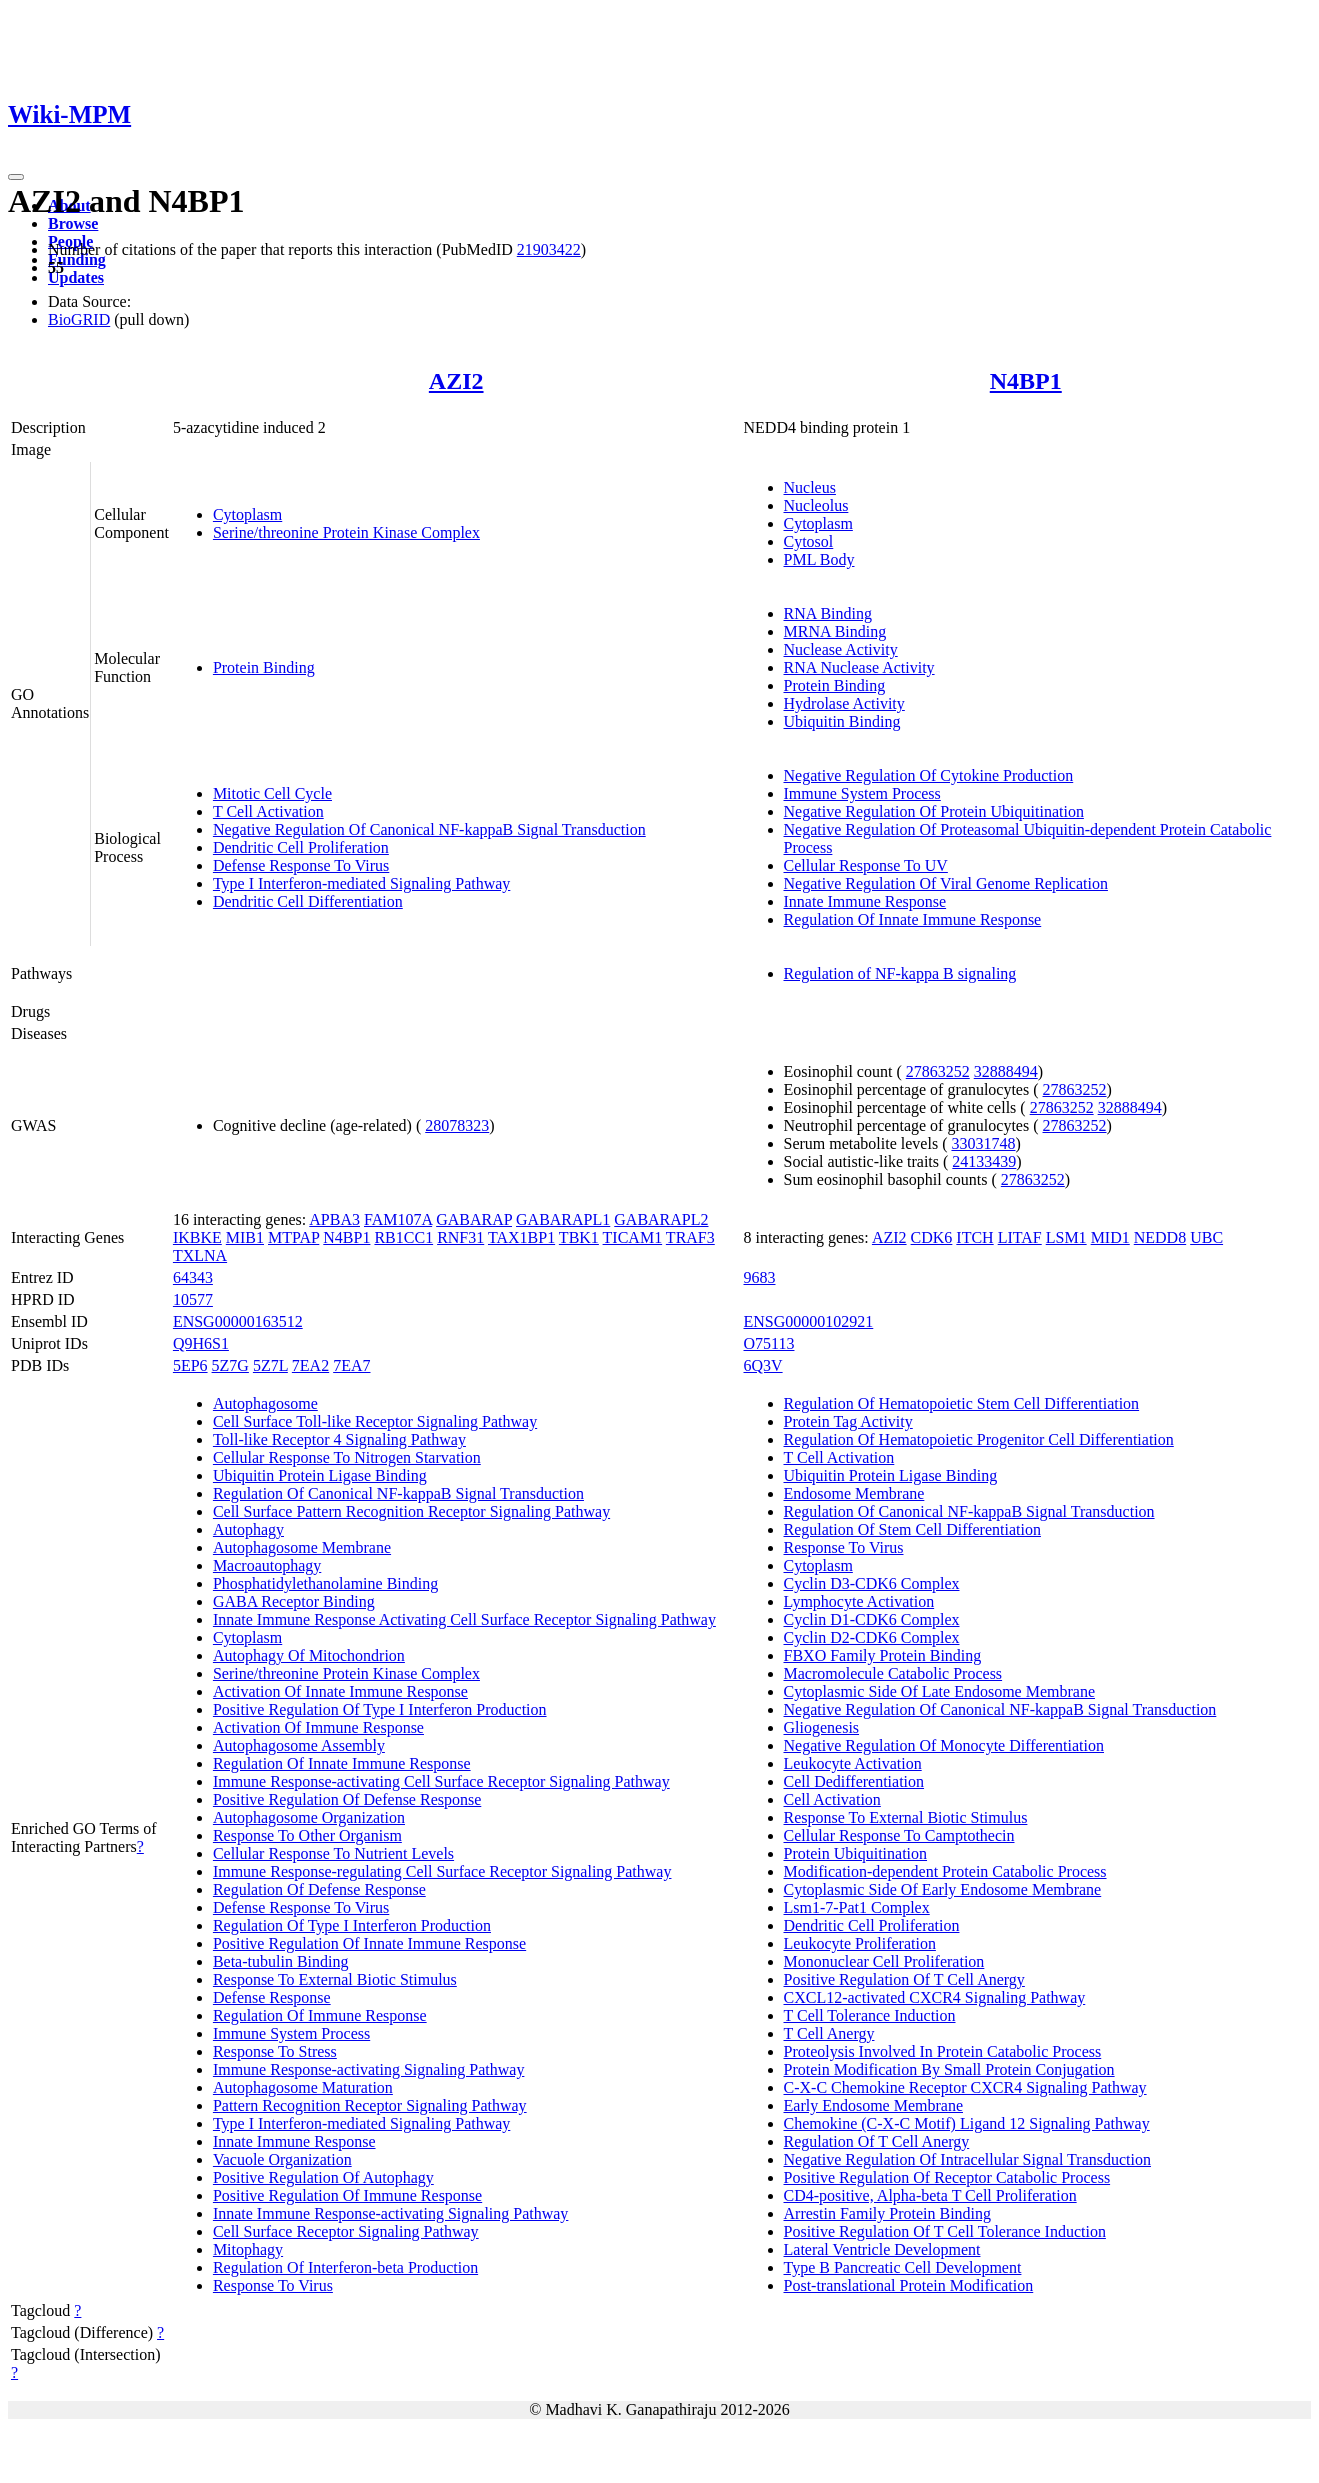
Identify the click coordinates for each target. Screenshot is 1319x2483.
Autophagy (248, 1529)
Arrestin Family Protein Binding (888, 2213)
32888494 (1006, 1071)
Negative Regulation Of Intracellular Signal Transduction (967, 2159)
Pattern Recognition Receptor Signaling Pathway (370, 2105)
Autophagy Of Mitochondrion (309, 1655)
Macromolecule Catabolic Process (893, 1673)
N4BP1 (1026, 381)
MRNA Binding (835, 631)
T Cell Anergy (829, 2033)
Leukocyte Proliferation (860, 1943)
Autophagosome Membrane (302, 1547)
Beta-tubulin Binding (281, 1961)
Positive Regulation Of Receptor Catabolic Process (947, 2177)
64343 (193, 1277)
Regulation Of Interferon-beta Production (345, 2267)
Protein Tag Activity (848, 1421)
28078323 (457, 1125)
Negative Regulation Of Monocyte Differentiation (944, 1745)
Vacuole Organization (282, 2159)
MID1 (1110, 1237)
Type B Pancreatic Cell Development (903, 2267)
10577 (193, 1299)
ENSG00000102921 (809, 1321)
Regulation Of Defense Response (319, 1889)
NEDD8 (1160, 1237)
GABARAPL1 (563, 1219)
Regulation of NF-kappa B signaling (900, 973)
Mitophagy (248, 2249)
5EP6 (190, 1365)
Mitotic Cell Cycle (272, 793)
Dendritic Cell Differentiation (308, 901)
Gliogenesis (822, 1727)
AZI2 (456, 381)
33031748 (983, 1143)
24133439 (984, 1161)
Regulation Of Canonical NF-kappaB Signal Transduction (398, 1493)
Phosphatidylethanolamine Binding (325, 1583)
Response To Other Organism (307, 1835)
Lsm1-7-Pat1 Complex (857, 1907)
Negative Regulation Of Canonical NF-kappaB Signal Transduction (429, 829)
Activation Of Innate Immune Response (340, 1691)
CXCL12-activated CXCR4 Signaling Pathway (935, 1997)
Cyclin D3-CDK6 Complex (872, 1583)
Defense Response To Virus (301, 865)
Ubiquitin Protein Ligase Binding (320, 1475)
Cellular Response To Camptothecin (899, 1835)
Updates (76, 277)
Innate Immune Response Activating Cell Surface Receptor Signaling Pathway (464, 1619)
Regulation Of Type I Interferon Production (352, 1925)
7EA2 (310, 1365)
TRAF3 (690, 1237)
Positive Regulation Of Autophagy (323, 2177)
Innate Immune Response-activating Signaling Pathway (390, 2213)
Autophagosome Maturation (303, 2087)
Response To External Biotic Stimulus (335, 1979)
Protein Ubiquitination (856, 1853)
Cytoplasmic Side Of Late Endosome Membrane (939, 1691)
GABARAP (474, 1219)
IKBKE (197, 1237)
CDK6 (932, 1237)
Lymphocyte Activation (859, 1601)
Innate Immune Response (865, 901)
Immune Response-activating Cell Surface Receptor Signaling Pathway (441, 1781)
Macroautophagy (267, 1565)
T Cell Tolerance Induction (870, 2015)
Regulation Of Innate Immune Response (913, 919)
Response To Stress (275, 2051)
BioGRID (79, 319)
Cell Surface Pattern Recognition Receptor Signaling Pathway (411, 1511)
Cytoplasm (247, 514)
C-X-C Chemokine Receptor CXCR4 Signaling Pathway (965, 2087)
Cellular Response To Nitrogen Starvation (347, 1457)
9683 (760, 1277)
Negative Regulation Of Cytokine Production (929, 775)
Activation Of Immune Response (318, 1727)
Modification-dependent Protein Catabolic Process (945, 1871)
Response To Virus (273, 2285)
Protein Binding (264, 667)
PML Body (819, 559)
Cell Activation (832, 1799)
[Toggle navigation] (16, 177)
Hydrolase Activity (844, 703)
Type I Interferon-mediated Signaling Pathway (361, 883)
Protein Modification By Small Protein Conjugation (949, 2069)
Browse (73, 223)
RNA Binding (828, 613)
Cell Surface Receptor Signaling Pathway (346, 2231)
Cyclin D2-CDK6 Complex (872, 1637)
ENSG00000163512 (238, 1321)
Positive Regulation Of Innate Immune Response (369, 1943)
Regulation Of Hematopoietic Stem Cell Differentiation (962, 1403)
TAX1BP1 (521, 1237)
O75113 (769, 1343)
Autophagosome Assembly (299, 1745)
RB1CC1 (403, 1237)
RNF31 (460, 1237)
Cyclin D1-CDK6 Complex (872, 1619)
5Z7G (230, 1365)
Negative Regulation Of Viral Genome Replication (946, 883)
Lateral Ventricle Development (882, 2249)
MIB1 (245, 1237)
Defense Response (272, 1997)
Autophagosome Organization (309, 1817)
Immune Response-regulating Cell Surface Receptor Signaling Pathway (442, 1871)
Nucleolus (816, 505)
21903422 (549, 249)
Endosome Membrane (854, 1493)
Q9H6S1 (201, 1343)
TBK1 (579, 1237)
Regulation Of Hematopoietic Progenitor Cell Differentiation (979, 1439)
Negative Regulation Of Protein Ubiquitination (934, 811)
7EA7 (351, 1365)
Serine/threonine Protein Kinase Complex (346, 532)
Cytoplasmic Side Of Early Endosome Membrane (943, 1889)
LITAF (1020, 1237)
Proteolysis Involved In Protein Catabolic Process (943, 2051)
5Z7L (270, 1365)
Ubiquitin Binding (842, 721)
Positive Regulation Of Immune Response (347, 2195)
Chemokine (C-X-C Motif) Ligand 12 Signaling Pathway (967, 2123)
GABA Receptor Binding (294, 1601)
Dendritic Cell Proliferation (301, 847)
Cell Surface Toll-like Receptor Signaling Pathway (375, 1421)
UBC (1206, 1237)
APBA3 (334, 1219)
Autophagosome (265, 1403)
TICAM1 (633, 1237)
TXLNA (200, 1255)
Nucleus (810, 487)
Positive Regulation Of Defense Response (347, 1799)
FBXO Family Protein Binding (883, 1655)
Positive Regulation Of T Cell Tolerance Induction (945, 2231)
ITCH (974, 1237)
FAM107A (398, 1219)
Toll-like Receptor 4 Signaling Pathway (339, 1439)
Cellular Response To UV (866, 865)
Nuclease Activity (841, 649)
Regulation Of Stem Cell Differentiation (912, 1529)
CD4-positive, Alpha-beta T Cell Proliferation (930, 2195)
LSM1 (1066, 1237)
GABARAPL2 (661, 1219)
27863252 (938, 1071)
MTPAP (293, 1237)
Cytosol (809, 541)
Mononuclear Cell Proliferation (884, 1961)
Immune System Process (862, 793)
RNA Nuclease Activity (859, 667)
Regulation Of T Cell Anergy (877, 2141)
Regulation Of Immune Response (320, 2015)
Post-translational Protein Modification (909, 2285)
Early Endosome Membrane (874, 2105)
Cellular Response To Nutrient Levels (333, 1853)
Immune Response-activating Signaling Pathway (369, 2069)
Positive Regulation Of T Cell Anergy (904, 1979)
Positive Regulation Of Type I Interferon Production (380, 1709)
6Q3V (763, 1365)
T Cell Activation (268, 811)
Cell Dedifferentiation (854, 1781)
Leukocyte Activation (853, 1763)
